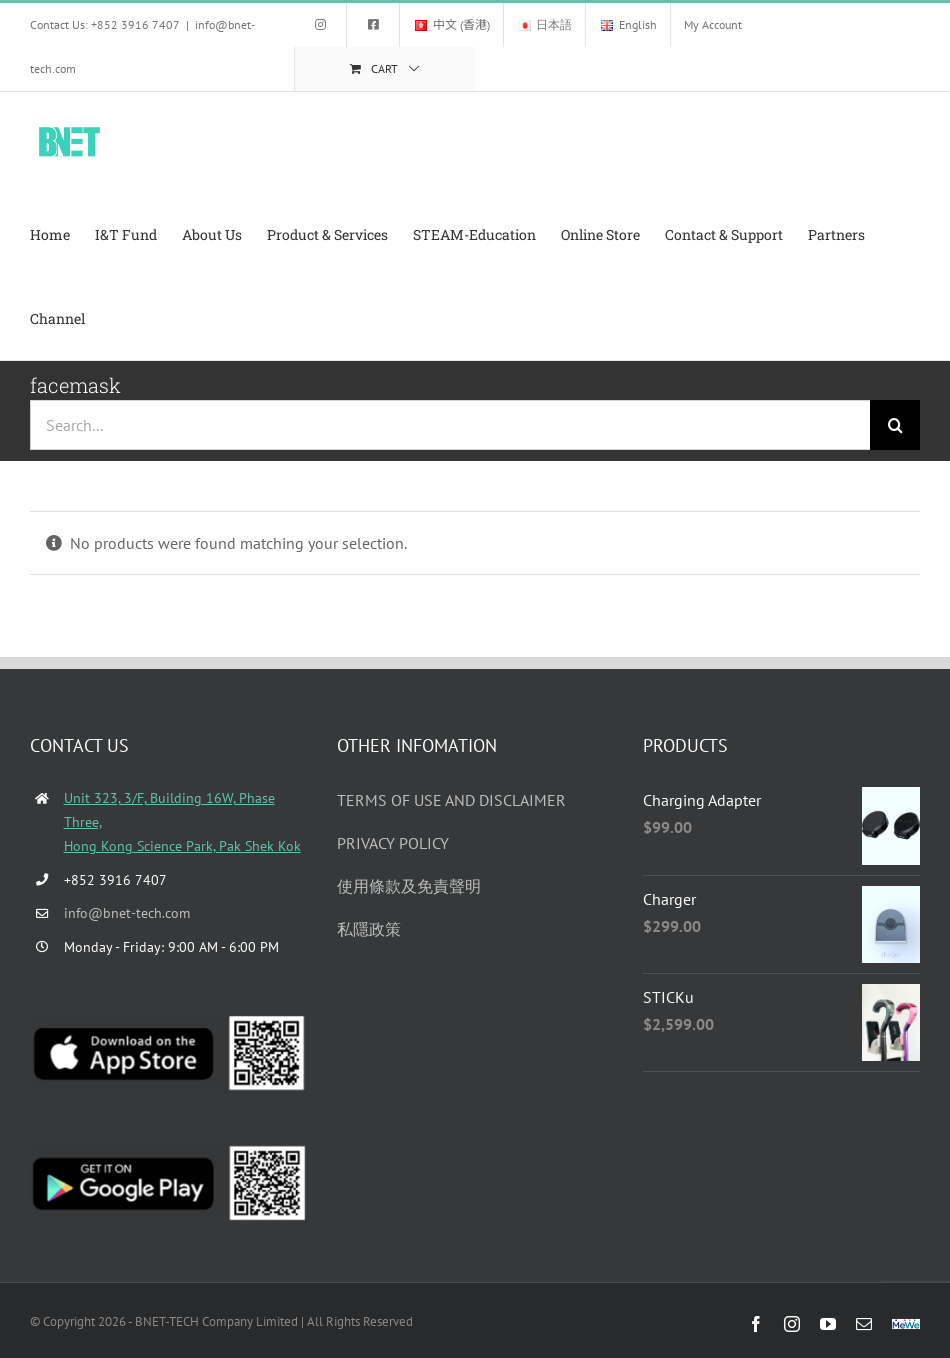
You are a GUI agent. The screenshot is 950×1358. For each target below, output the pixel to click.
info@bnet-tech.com (127, 913)
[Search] (895, 425)
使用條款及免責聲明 (409, 886)
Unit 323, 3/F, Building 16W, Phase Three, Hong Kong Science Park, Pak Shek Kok (182, 822)
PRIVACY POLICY (393, 843)
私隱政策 (369, 929)
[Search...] (450, 425)
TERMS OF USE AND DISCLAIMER (451, 800)
